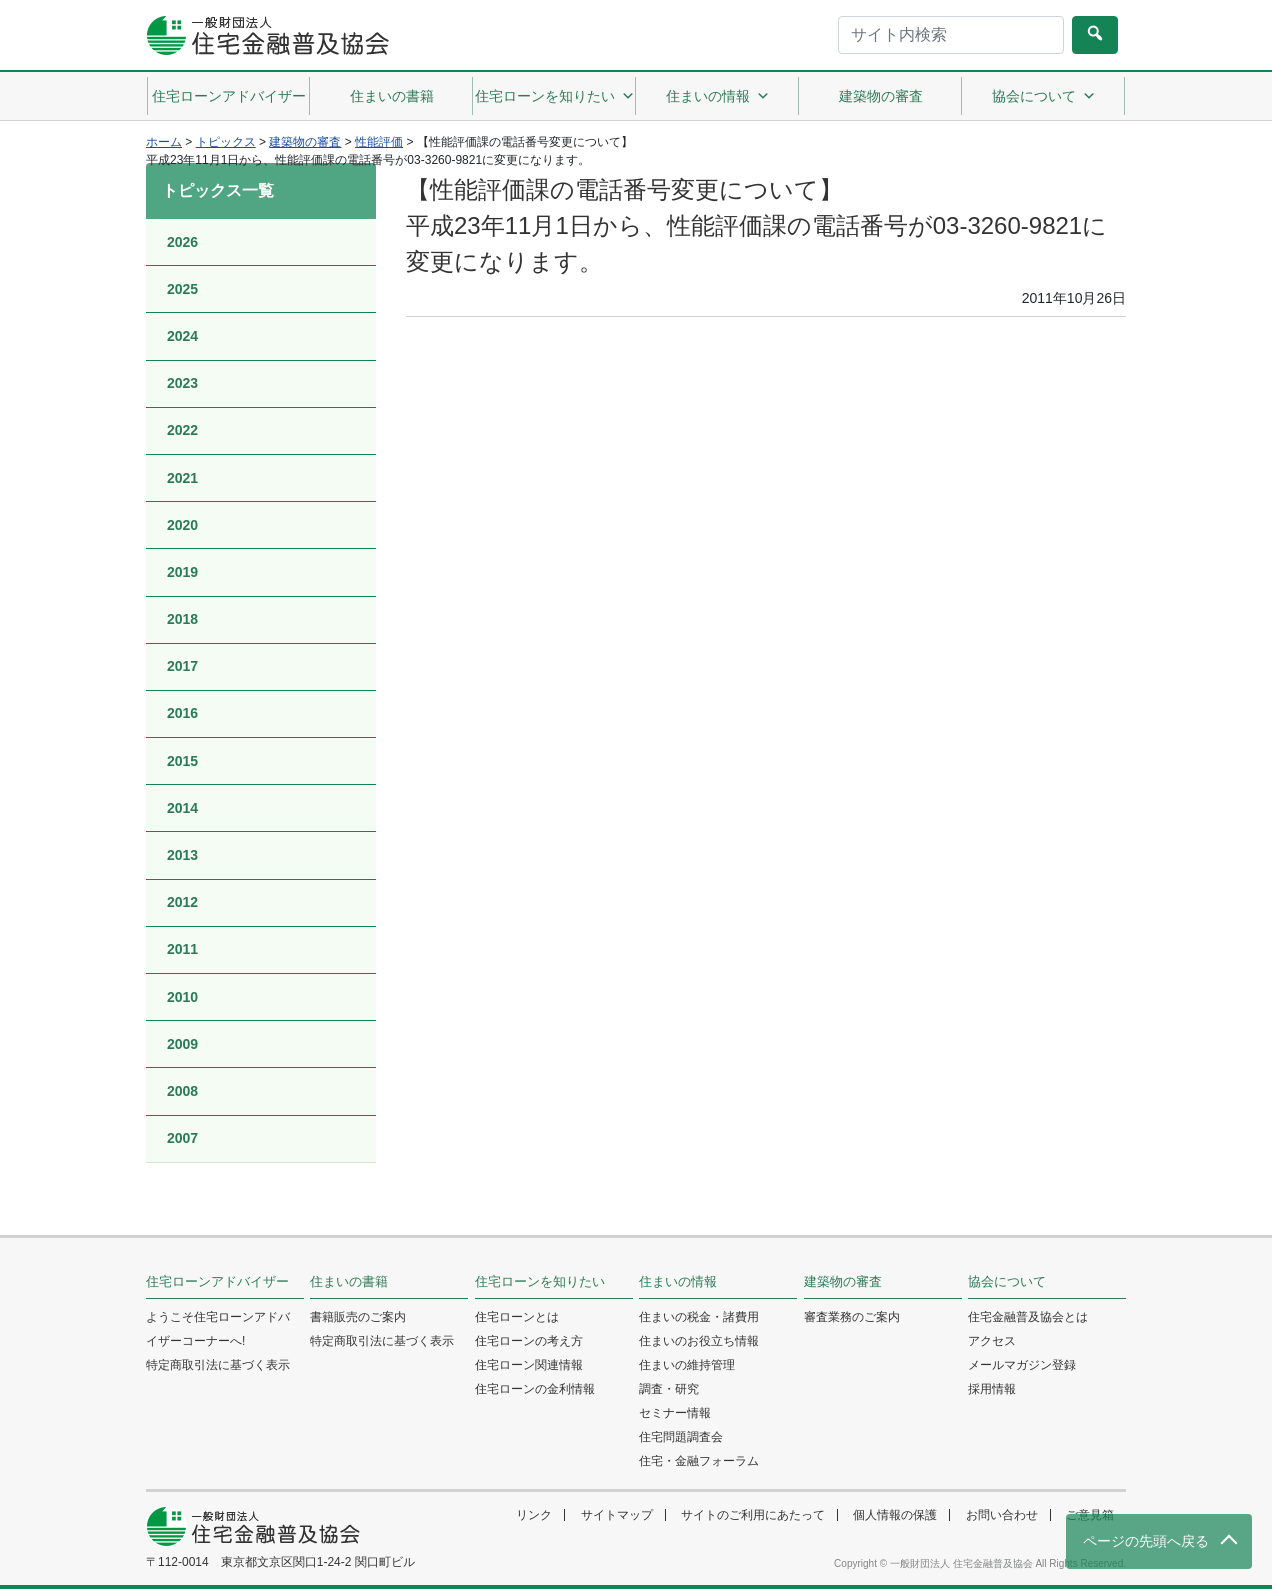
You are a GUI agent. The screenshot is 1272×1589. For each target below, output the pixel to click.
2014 (182, 808)
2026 (182, 242)
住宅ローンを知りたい (555, 96)
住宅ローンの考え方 (529, 1341)
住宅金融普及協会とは (1028, 1317)
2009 (182, 1044)
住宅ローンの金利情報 (535, 1389)
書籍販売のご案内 (358, 1317)
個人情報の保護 (895, 1515)
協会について (1044, 96)
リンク (534, 1515)
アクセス (992, 1341)
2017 (182, 666)
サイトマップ (617, 1515)
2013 (182, 855)
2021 (182, 478)
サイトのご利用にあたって (753, 1515)
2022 (182, 430)
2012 (182, 902)
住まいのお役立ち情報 (699, 1341)
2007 (182, 1138)
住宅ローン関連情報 (529, 1365)
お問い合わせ (1002, 1515)
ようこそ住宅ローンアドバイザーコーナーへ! (218, 1329)
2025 (182, 289)
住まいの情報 (718, 96)
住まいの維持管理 (687, 1365)
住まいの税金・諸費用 (699, 1317)
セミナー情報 (675, 1413)
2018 (182, 619)
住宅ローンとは (517, 1317)
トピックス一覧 (218, 190)
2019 (182, 572)
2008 (182, 1091)
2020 (182, 525)
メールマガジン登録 (1022, 1365)
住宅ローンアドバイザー (229, 96)
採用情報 (992, 1389)
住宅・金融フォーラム (699, 1461)
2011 (182, 949)
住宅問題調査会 (681, 1437)
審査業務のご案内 (852, 1317)
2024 (182, 336)
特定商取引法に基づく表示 (218, 1365)
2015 (182, 761)
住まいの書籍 (392, 96)
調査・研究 (669, 1389)
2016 (182, 713)
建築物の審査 (881, 96)
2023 (182, 383)
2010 (182, 997)
